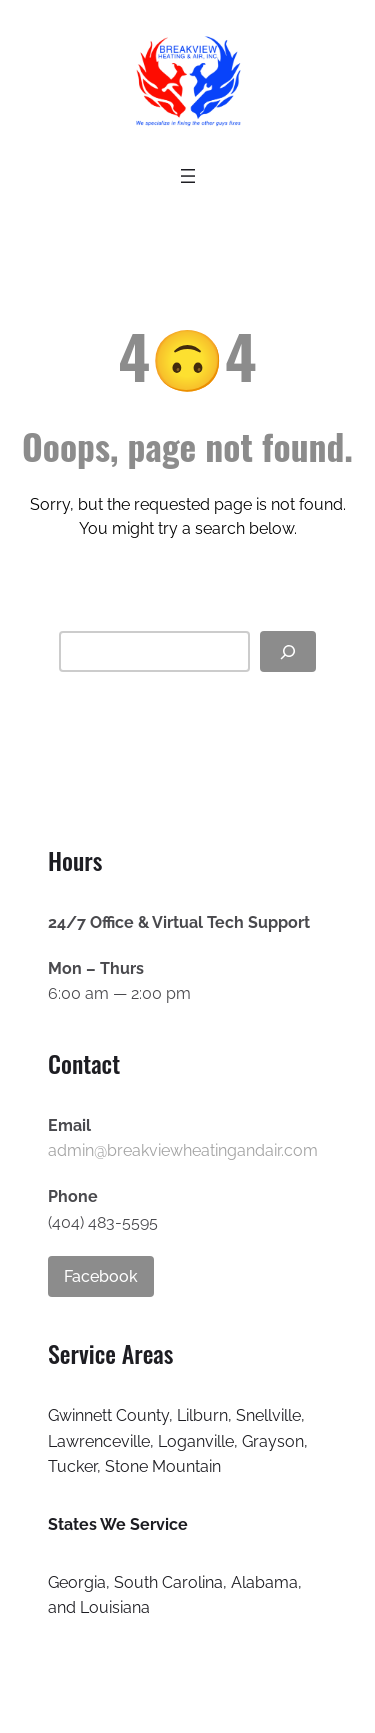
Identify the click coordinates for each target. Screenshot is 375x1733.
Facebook (101, 1276)
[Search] (288, 651)
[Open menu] (188, 176)
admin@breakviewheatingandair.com (183, 1150)
